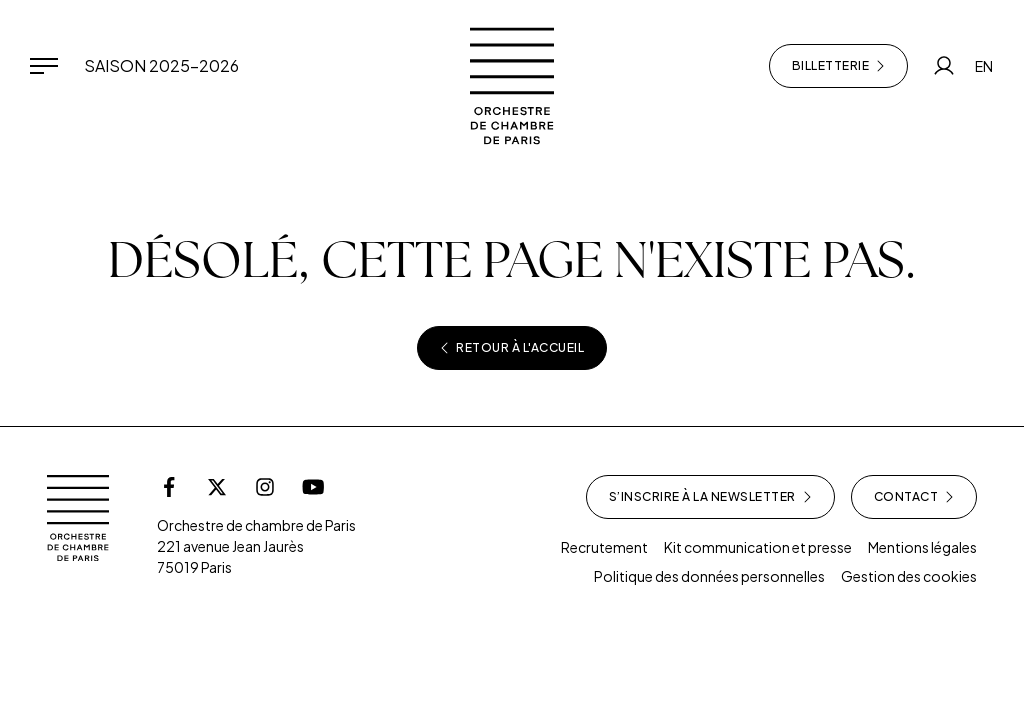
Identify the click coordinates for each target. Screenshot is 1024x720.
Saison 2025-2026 (161, 65)
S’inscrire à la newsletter (710, 497)
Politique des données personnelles (709, 576)
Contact (914, 497)
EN (984, 66)
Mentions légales (922, 547)
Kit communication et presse (758, 547)
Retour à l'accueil (512, 348)
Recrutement (604, 547)
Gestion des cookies (909, 576)
